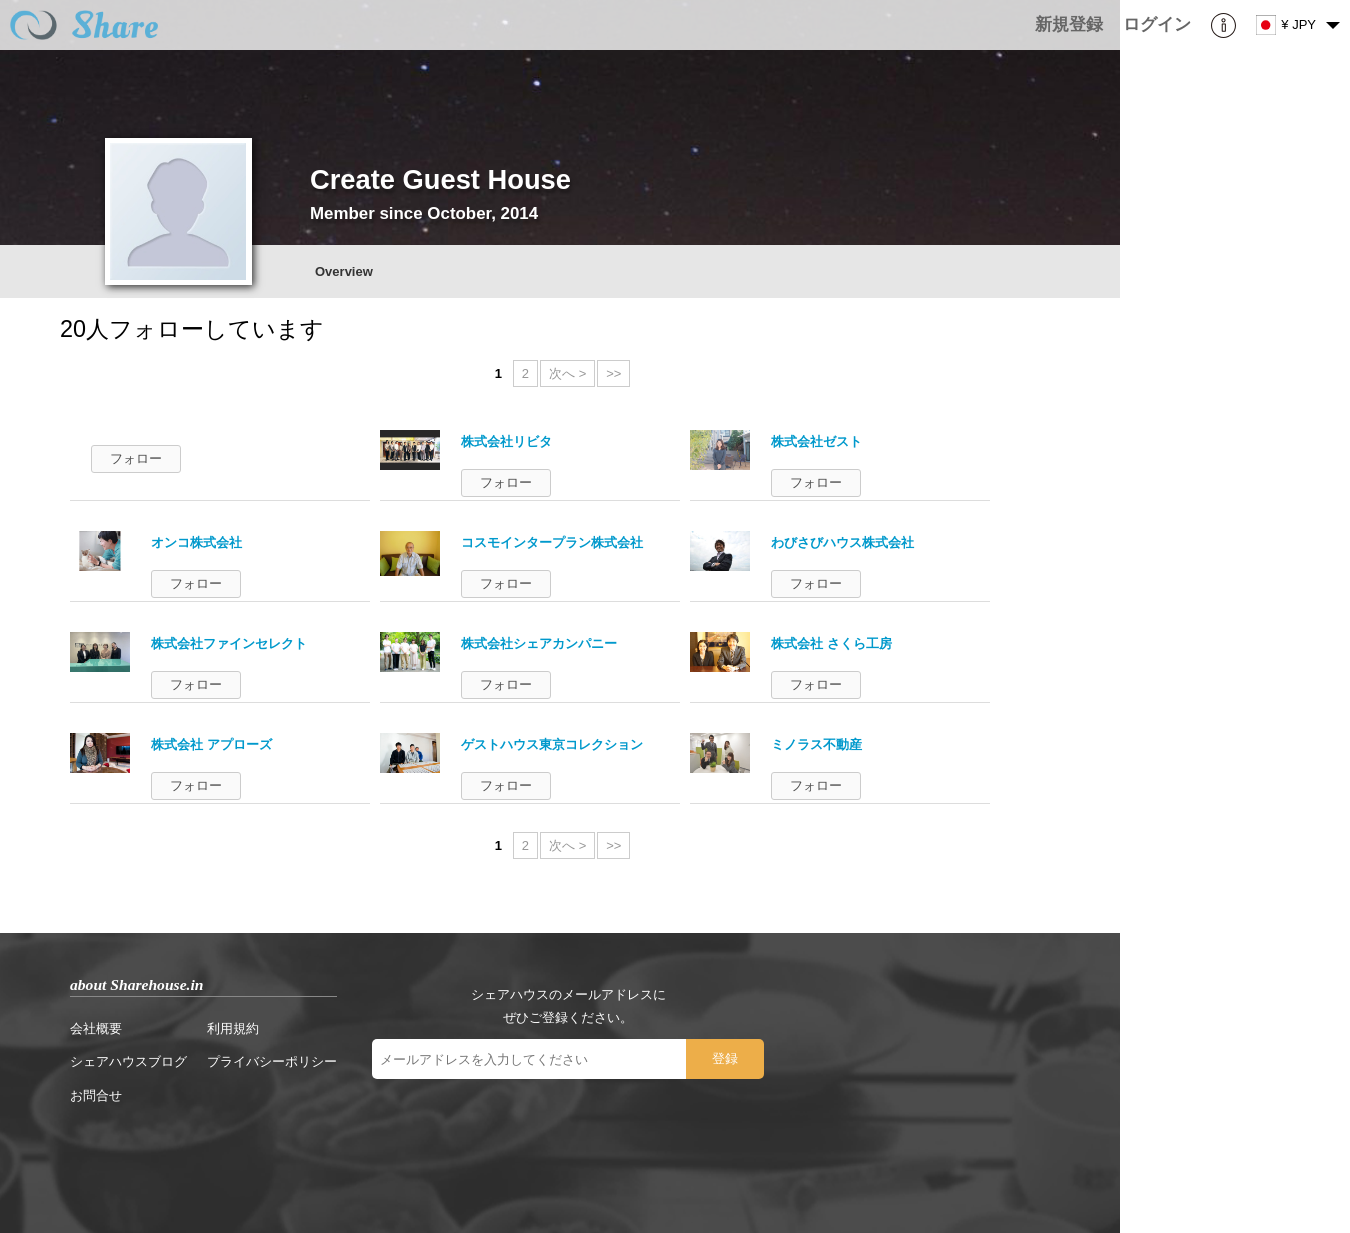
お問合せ (96, 1095)
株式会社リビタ (506, 441)
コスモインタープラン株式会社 (552, 542)
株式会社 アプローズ (211, 744)
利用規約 (233, 1028)
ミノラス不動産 (816, 744)
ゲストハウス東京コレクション (552, 744)
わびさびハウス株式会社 (842, 542)
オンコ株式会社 (196, 542)
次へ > (567, 373)
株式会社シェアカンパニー (539, 643)
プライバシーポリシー (272, 1061)
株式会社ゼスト (816, 441)
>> (613, 373)
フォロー (136, 458)
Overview (344, 271)
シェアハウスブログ (128, 1061)
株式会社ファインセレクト (229, 643)
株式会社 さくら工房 (831, 643)
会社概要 (96, 1028)
